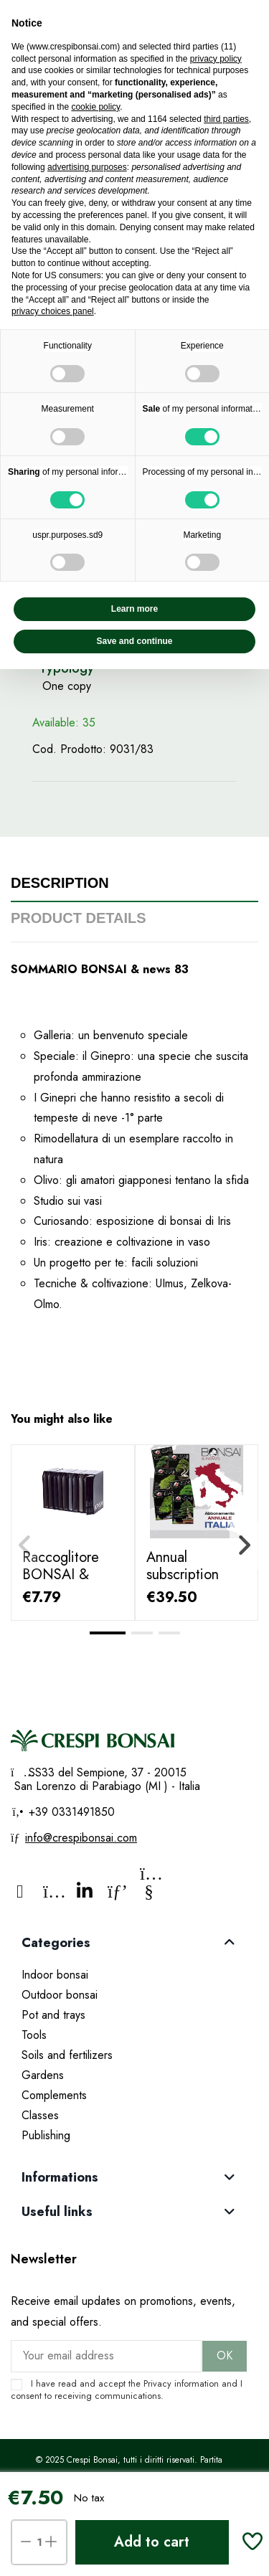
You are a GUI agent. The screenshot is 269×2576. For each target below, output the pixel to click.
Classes (40, 2115)
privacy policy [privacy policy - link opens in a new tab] (216, 59)
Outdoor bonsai (60, 1995)
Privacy (157, 2383)
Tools (34, 2035)
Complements (54, 2095)
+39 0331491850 (70, 1812)
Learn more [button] (134, 609)
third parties (226, 119)
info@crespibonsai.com (81, 1837)
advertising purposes (87, 167)
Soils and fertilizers (67, 2055)
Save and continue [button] (134, 641)
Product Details (78, 918)
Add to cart (151, 2542)
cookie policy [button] (95, 107)
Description (60, 883)
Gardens (43, 2075)
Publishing (46, 2135)
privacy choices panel (52, 311)
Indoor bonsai (55, 1974)
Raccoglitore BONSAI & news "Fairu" (60, 1574)
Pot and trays (53, 2015)
